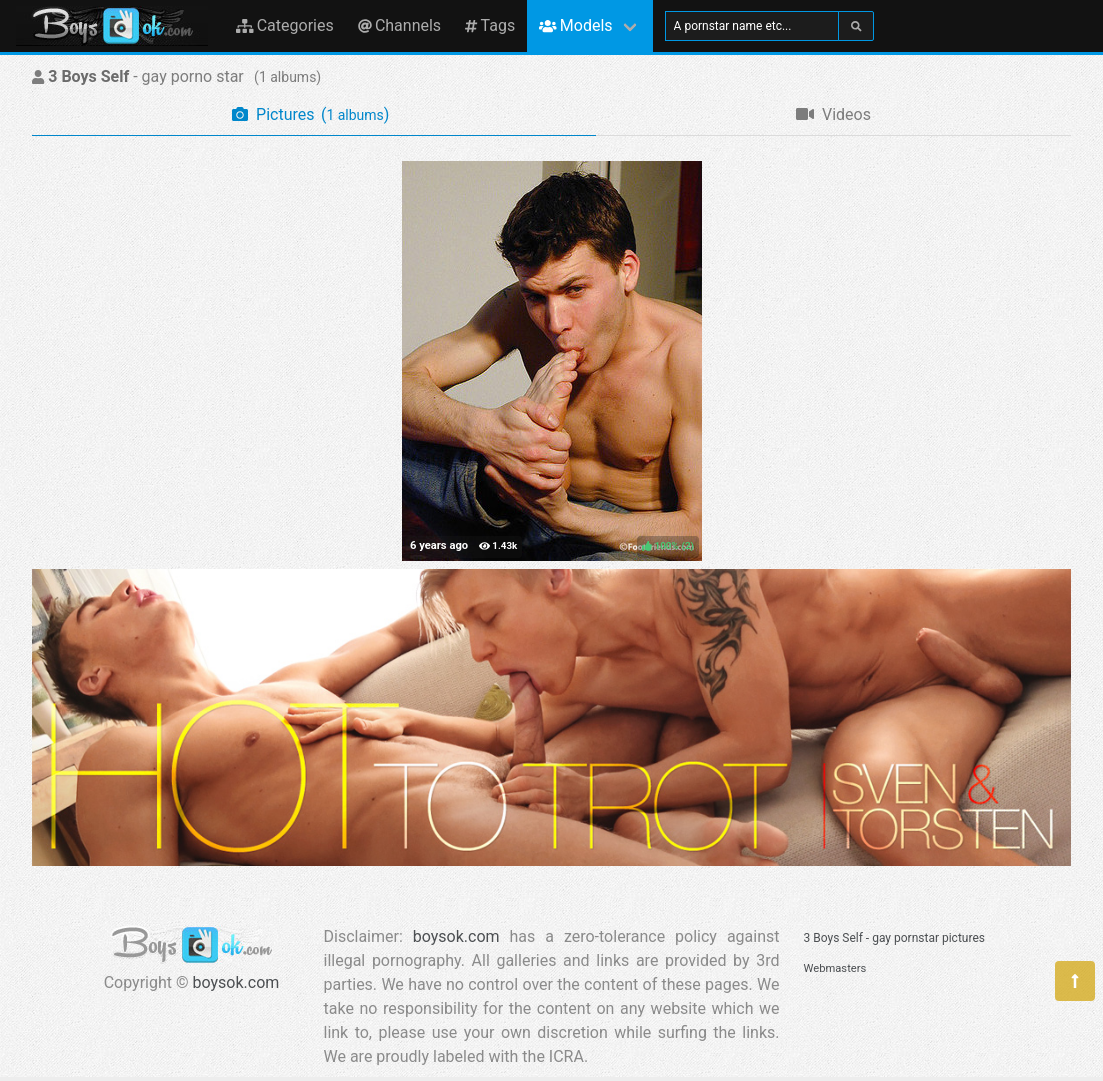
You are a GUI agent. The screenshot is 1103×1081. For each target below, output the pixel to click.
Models (575, 25)
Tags (490, 25)
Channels (399, 25)
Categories (285, 25)
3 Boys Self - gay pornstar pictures (894, 938)
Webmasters (835, 968)
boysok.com (236, 982)
